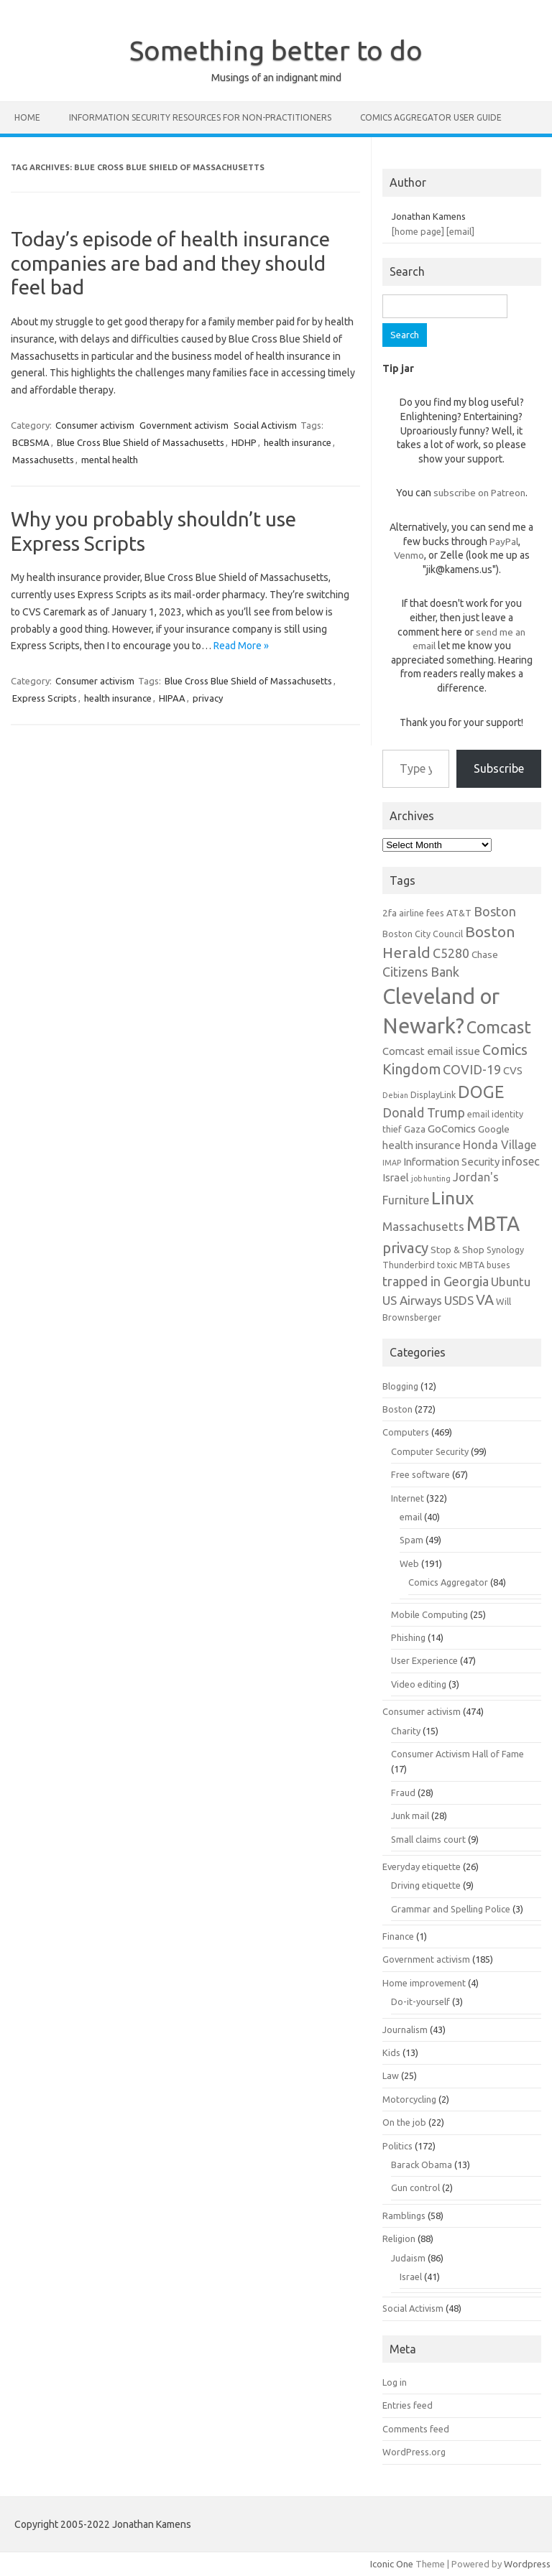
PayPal (503, 541)
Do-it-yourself (420, 2001)
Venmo (409, 555)
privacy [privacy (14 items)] (405, 1248)
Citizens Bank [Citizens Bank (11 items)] (420, 971)
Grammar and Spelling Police (450, 1909)
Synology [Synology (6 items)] (505, 1250)
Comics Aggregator (448, 1582)
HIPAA (172, 698)
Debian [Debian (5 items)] (395, 1095)
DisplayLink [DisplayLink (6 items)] (433, 1094)
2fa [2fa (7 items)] (389, 913)
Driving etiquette (426, 1885)
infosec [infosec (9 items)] (521, 1161)
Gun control (415, 2187)
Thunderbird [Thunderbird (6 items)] (408, 1265)
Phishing (408, 1637)
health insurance (297, 442)
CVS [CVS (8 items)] (513, 1070)
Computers (405, 1432)
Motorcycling (409, 2099)
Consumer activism (94, 425)
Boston (397, 1409)
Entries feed (407, 2405)
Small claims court (428, 1839)
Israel (411, 2277)
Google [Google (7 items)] (494, 1129)
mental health (109, 460)
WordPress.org (414, 2452)
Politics (397, 2146)
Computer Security (430, 1451)
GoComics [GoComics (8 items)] (452, 1128)
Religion (398, 2238)
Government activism (184, 425)
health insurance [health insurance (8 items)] (421, 1145)
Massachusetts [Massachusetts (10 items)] (423, 1226)
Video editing (418, 1684)
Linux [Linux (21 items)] (452, 1198)
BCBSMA (31, 442)
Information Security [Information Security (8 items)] (451, 1162)
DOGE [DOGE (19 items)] (481, 1091)
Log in (394, 2382)
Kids (391, 2052)
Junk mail (410, 1815)
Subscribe (499, 768)
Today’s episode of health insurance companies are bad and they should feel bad (170, 263)
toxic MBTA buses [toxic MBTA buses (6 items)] (473, 1265)
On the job (404, 2122)
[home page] (418, 231)
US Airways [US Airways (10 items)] (412, 1300)
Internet (407, 1498)
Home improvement (424, 1983)
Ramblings (404, 2215)
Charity (405, 1731)
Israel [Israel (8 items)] (395, 1177)
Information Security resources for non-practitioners (200, 117)
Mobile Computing (429, 1614)
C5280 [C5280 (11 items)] (451, 953)
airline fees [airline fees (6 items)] (421, 913)
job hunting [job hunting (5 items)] (431, 1178)
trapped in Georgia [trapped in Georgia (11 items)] (435, 1281)
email (411, 1517)
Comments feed (415, 2429)
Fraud (403, 1792)
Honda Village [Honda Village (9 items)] (499, 1144)
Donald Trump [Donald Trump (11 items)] (423, 1112)
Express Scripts (44, 698)
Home (27, 117)
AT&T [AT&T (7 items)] (459, 913)
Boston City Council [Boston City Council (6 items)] (422, 934)
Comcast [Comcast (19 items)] (498, 1027)
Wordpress (527, 2564)
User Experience (424, 1660)
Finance (398, 1936)
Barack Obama (421, 2164)
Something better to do (276, 50)
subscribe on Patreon (479, 492)
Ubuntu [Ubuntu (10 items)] (510, 1281)
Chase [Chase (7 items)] (485, 954)
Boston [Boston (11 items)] (495, 911)
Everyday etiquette (421, 1866)
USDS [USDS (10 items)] (459, 1300)
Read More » (241, 645)
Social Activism (265, 425)
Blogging (400, 1386)
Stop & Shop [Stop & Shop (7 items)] (457, 1249)
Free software (420, 1474)
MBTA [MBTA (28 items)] (493, 1223)
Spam (411, 1540)
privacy (208, 698)
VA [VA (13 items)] (485, 1300)
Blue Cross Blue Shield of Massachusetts (140, 442)
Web (409, 1563)
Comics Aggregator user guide (431, 117)
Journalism (405, 2029)
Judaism (408, 2258)
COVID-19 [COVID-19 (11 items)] (472, 1069)
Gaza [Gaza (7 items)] (415, 1129)
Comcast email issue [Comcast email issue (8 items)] (431, 1051)
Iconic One (391, 2564)
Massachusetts (43, 460)
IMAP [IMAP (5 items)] (391, 1162)
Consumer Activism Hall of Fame (457, 1754)
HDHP (244, 442)
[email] (460, 231)
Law (390, 2075)
